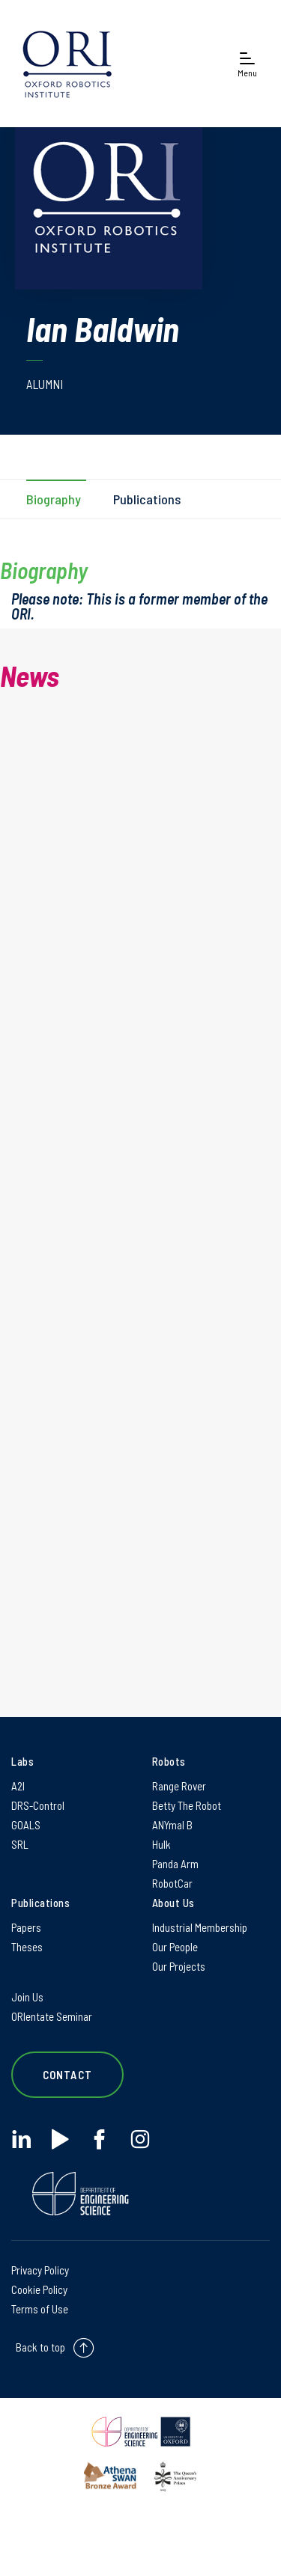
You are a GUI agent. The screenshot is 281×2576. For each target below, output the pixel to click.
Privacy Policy (40, 2270)
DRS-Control (37, 1805)
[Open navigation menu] (247, 64)
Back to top (40, 2347)
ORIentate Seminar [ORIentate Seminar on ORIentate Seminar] (51, 2016)
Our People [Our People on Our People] (175, 1947)
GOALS (25, 1825)
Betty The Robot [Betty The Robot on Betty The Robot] (186, 1805)
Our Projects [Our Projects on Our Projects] (178, 1966)
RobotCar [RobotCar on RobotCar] (172, 1883)
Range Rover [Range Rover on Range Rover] (179, 1786)
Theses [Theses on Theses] (27, 1947)
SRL (19, 1844)
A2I (18, 1786)
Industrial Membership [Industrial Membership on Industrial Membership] (199, 1927)
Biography (53, 499)
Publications (147, 499)
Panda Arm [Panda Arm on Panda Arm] (175, 1863)
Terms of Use (39, 2309)
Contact (67, 2074)
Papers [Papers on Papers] (26, 1927)
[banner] (67, 63)
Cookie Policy (39, 2289)
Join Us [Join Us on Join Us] (27, 1997)
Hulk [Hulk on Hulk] (161, 1844)
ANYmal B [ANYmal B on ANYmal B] (172, 1825)
